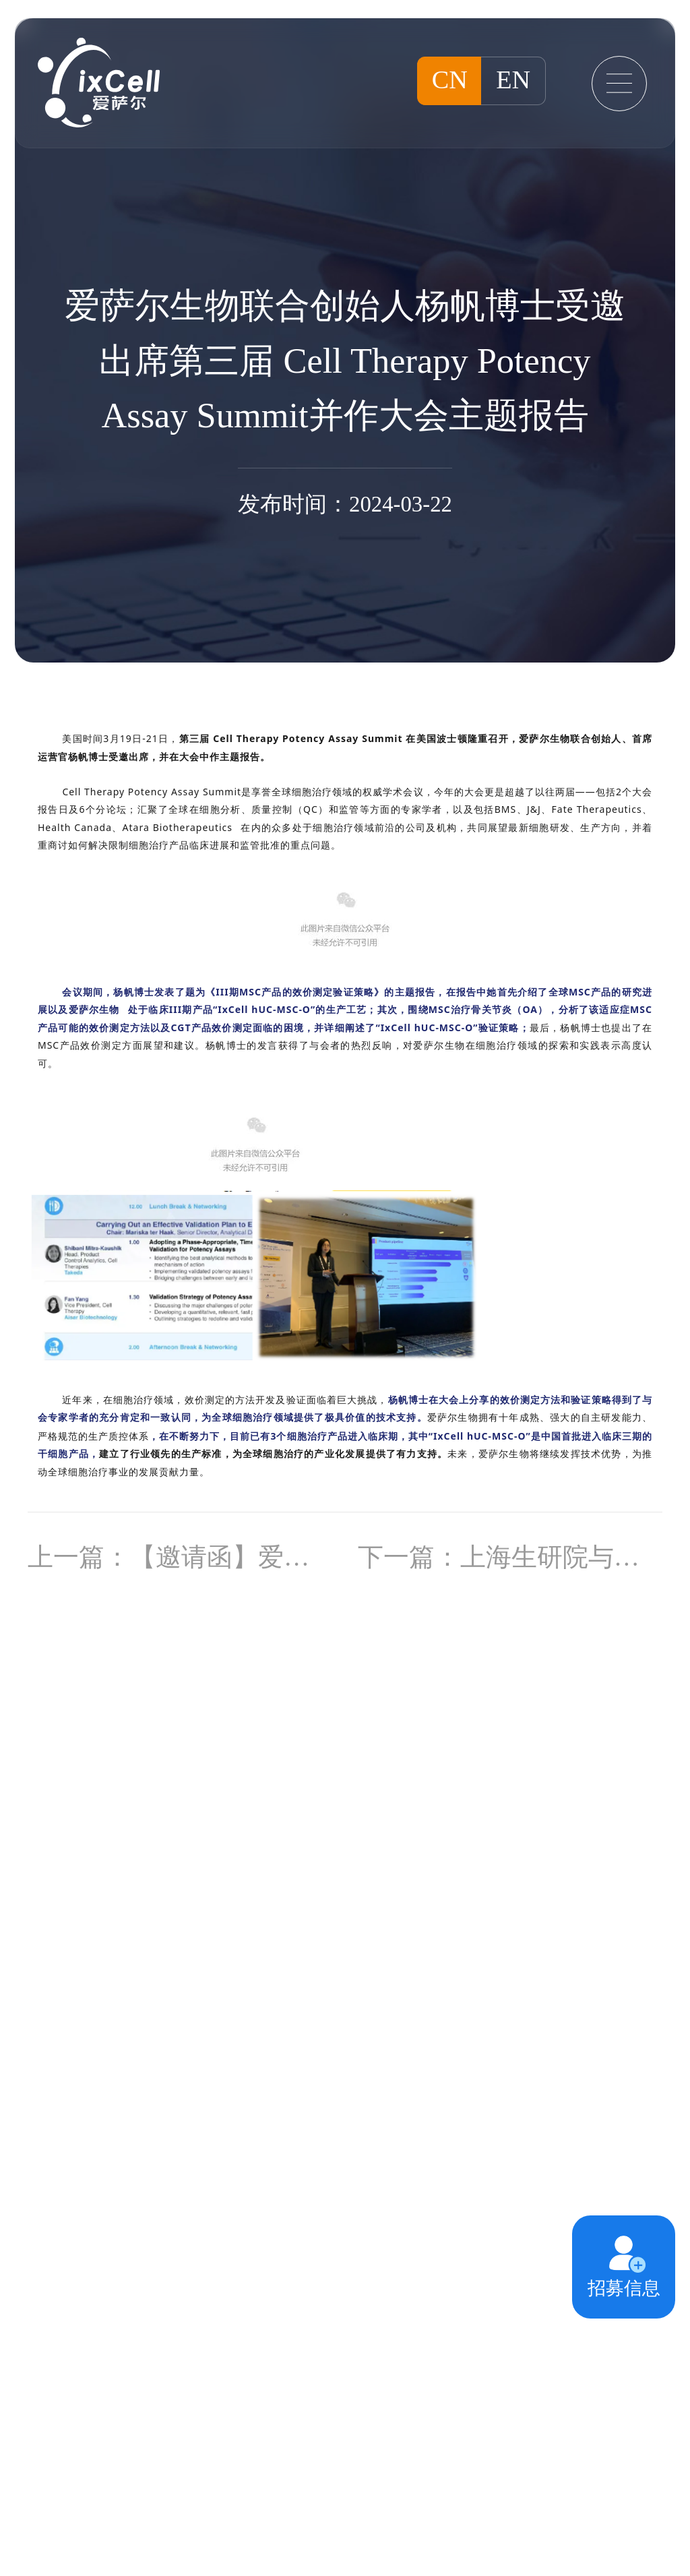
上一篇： (180, 1557)
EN (513, 79)
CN (450, 79)
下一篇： (510, 1557)
